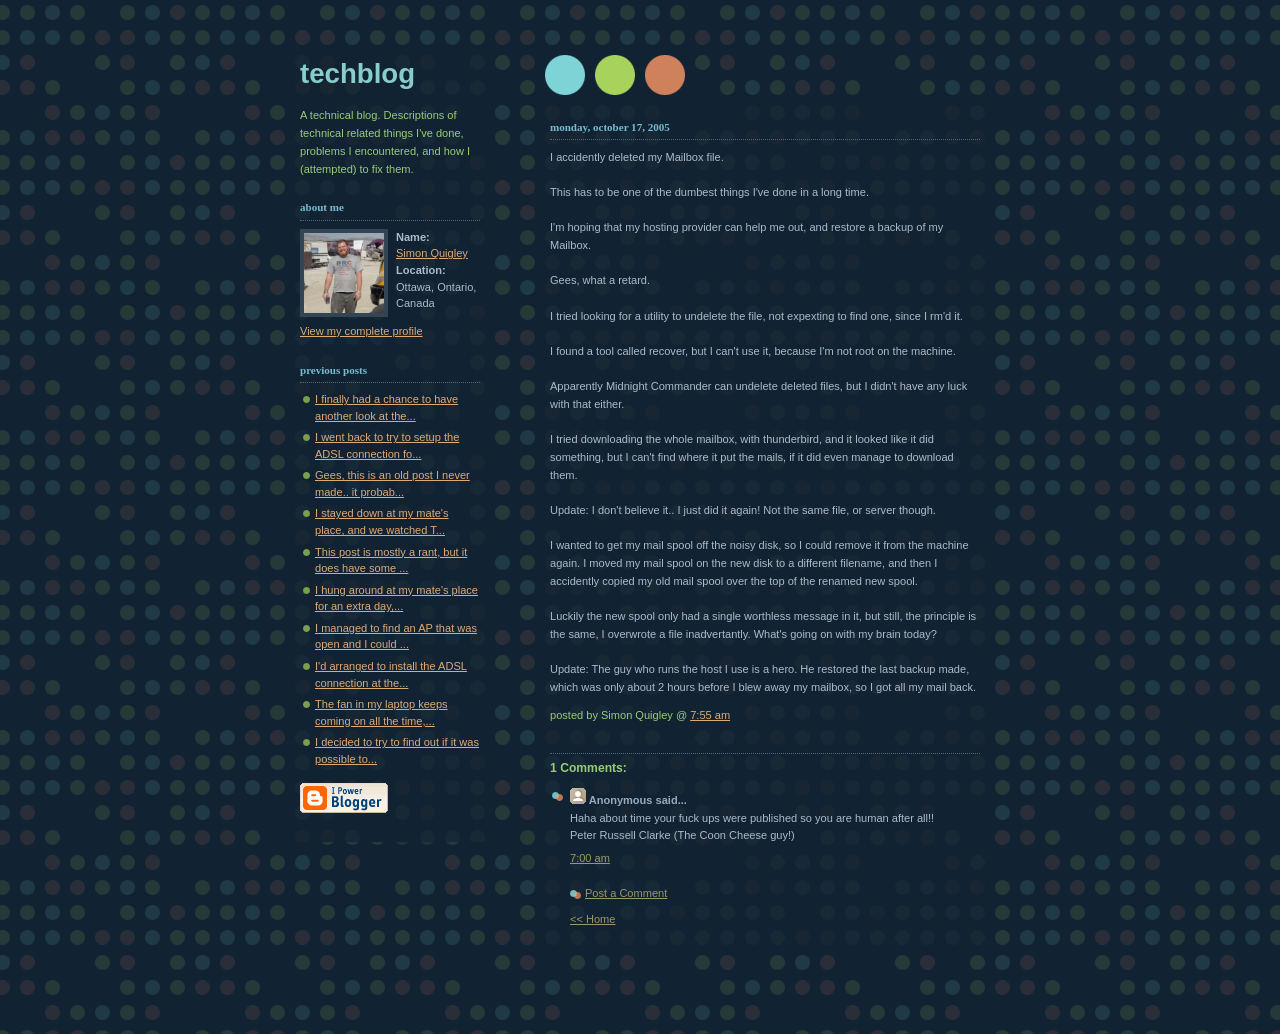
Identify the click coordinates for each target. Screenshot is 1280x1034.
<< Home (592, 919)
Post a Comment (626, 893)
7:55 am (710, 715)
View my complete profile (361, 331)
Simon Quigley (432, 253)
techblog (357, 73)
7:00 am (590, 858)
